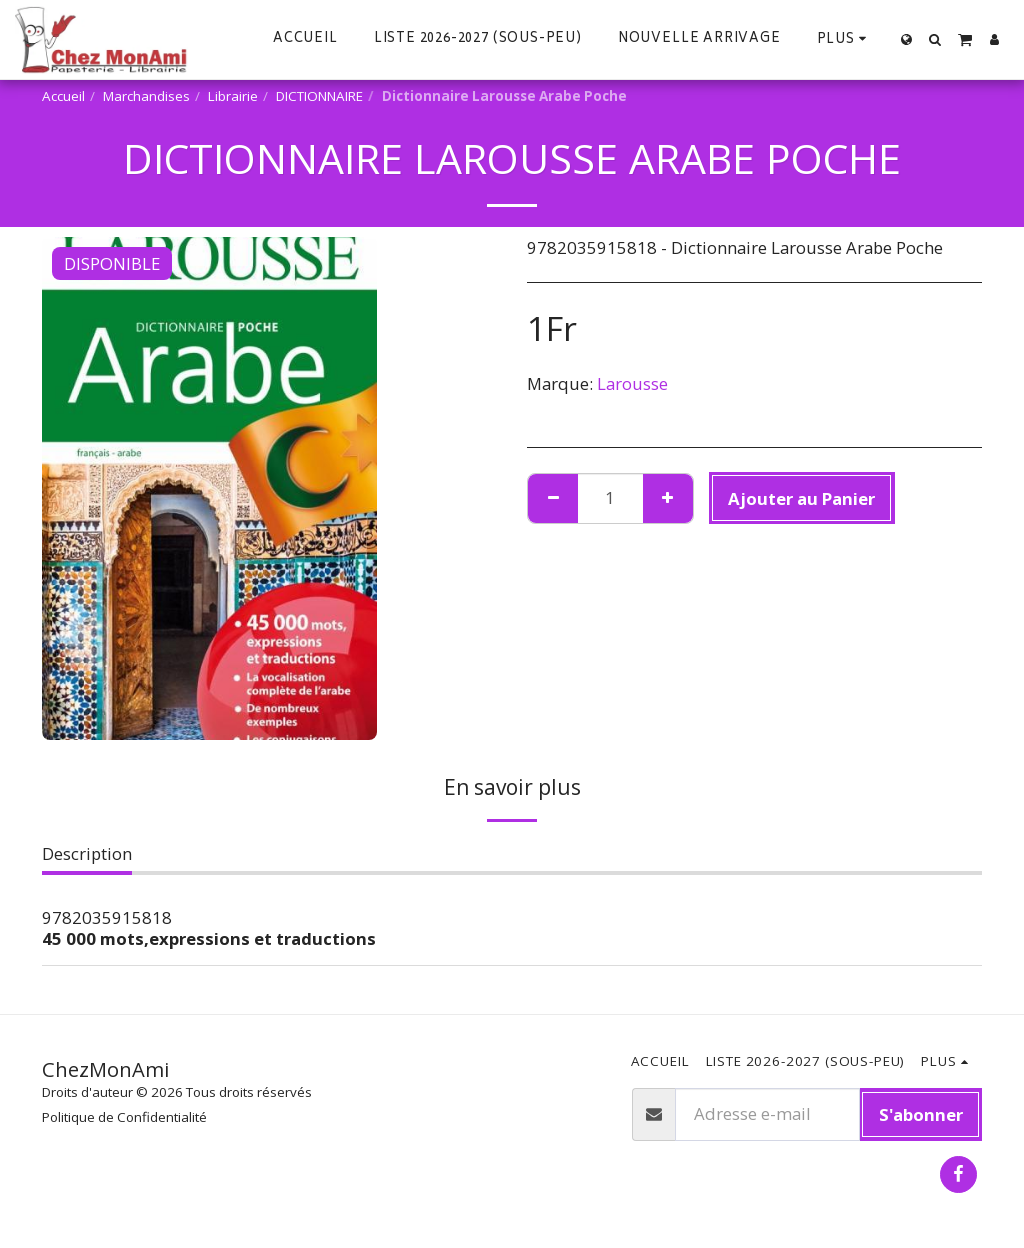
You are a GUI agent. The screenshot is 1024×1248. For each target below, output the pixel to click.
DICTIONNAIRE (319, 96)
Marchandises (146, 96)
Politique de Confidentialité (124, 1117)
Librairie (233, 96)
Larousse (632, 383)
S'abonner (921, 1114)
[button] (935, 39)
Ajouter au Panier (801, 498)
